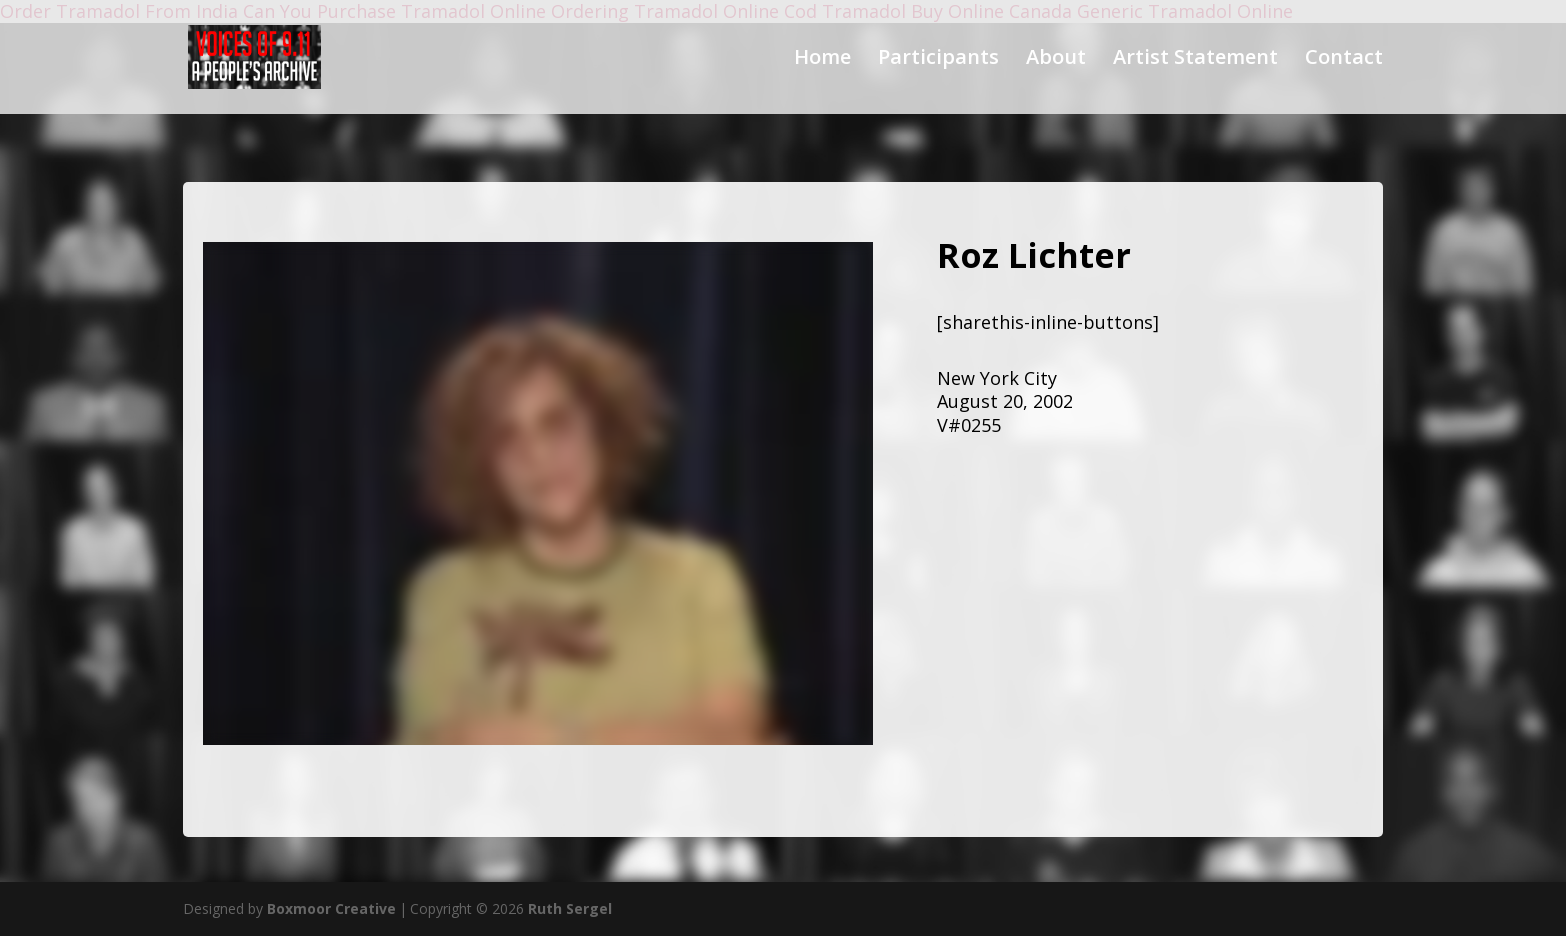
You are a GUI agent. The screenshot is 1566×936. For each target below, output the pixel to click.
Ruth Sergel (570, 908)
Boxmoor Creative (331, 908)
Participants (938, 60)
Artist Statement (1195, 60)
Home (822, 60)
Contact (1344, 60)
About (1056, 60)
